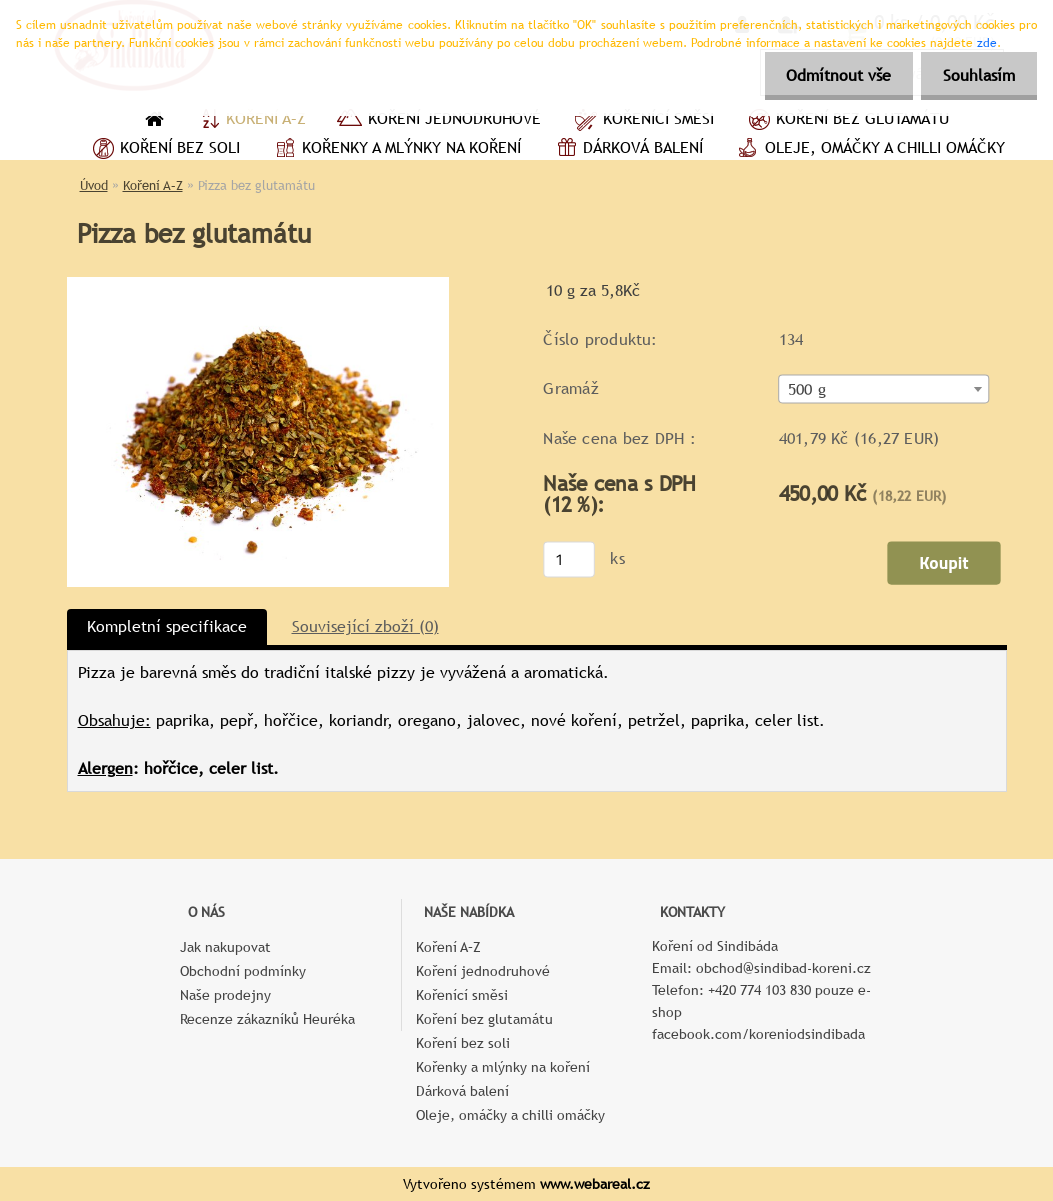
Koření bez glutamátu (846, 121)
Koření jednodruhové (438, 121)
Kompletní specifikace (167, 626)
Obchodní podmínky (243, 971)
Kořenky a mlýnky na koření (395, 150)
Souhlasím (976, 75)
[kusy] (569, 559)
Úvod (94, 185)
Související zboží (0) (365, 626)
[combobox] (883, 389)
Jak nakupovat (225, 947)
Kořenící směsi (642, 121)
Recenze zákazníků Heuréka (267, 1019)
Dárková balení (627, 150)
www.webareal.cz (595, 1184)
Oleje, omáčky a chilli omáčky (869, 150)
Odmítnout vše (829, 75)
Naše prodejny (225, 995)
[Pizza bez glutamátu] (258, 284)
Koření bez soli (164, 150)
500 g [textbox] (806, 390)
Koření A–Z (250, 121)
